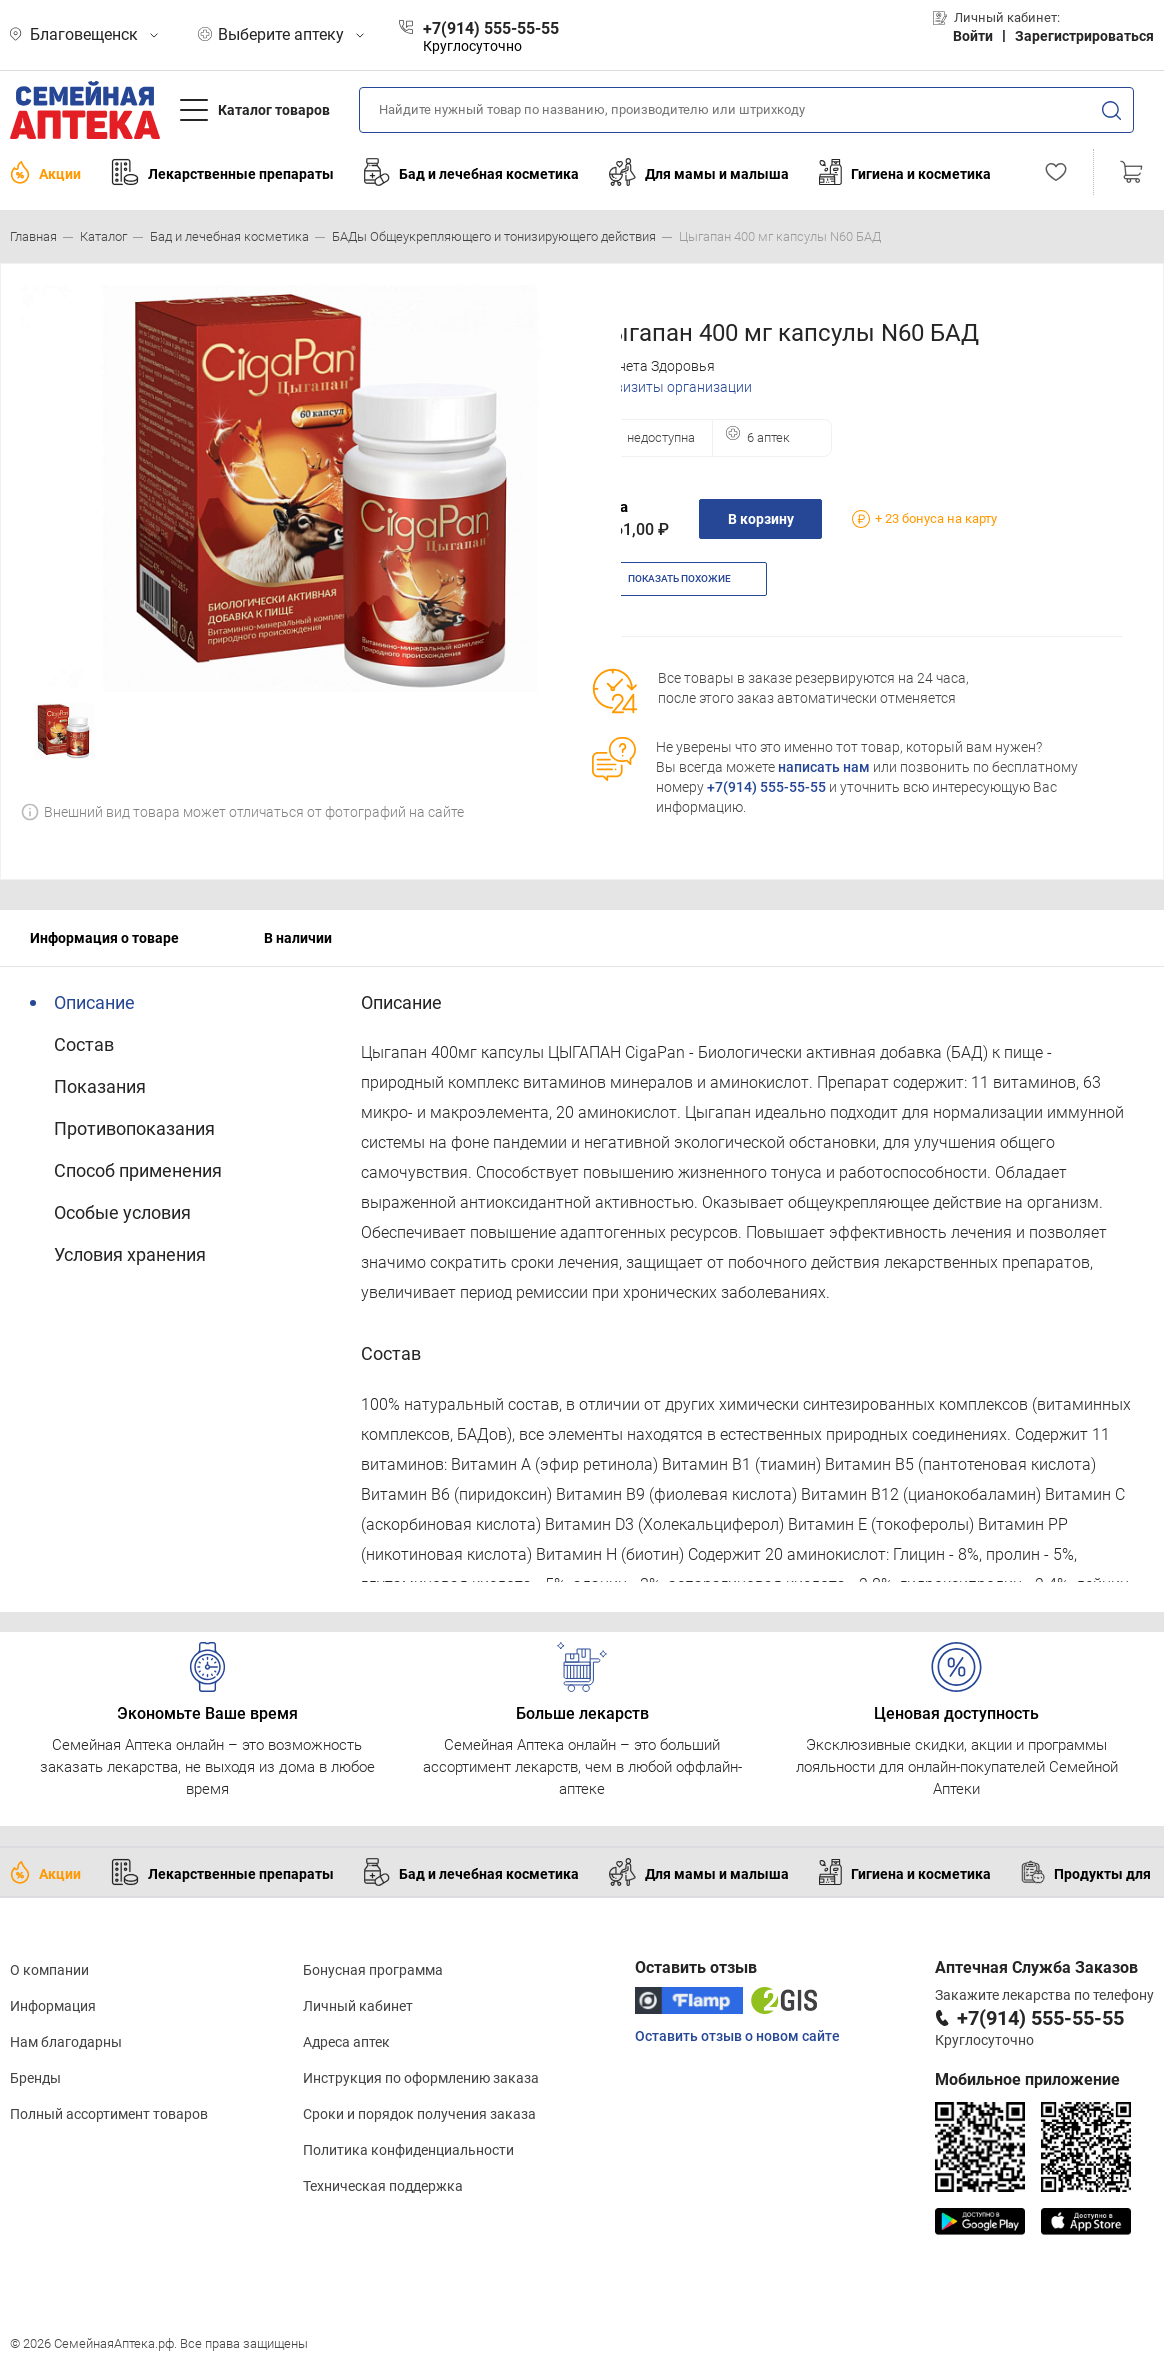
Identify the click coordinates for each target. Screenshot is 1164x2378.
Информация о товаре (104, 938)
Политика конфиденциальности (408, 2150)
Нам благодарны (66, 2042)
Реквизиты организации (672, 387)
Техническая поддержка (383, 2186)
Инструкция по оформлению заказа (421, 2078)
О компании (49, 1970)
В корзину (761, 519)
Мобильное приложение (1027, 2079)
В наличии (298, 938)
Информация (53, 2006)
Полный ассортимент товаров (109, 2114)
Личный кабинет (358, 2006)
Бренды (35, 2078)
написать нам (824, 767)
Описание (94, 1002)
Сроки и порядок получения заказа (419, 2114)
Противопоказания (134, 1128)
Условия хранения (130, 1254)
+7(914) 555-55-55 (766, 787)
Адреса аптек (346, 2042)
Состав (84, 1044)
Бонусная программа (373, 1970)
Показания (100, 1086)
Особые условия (122, 1212)
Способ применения (138, 1170)
